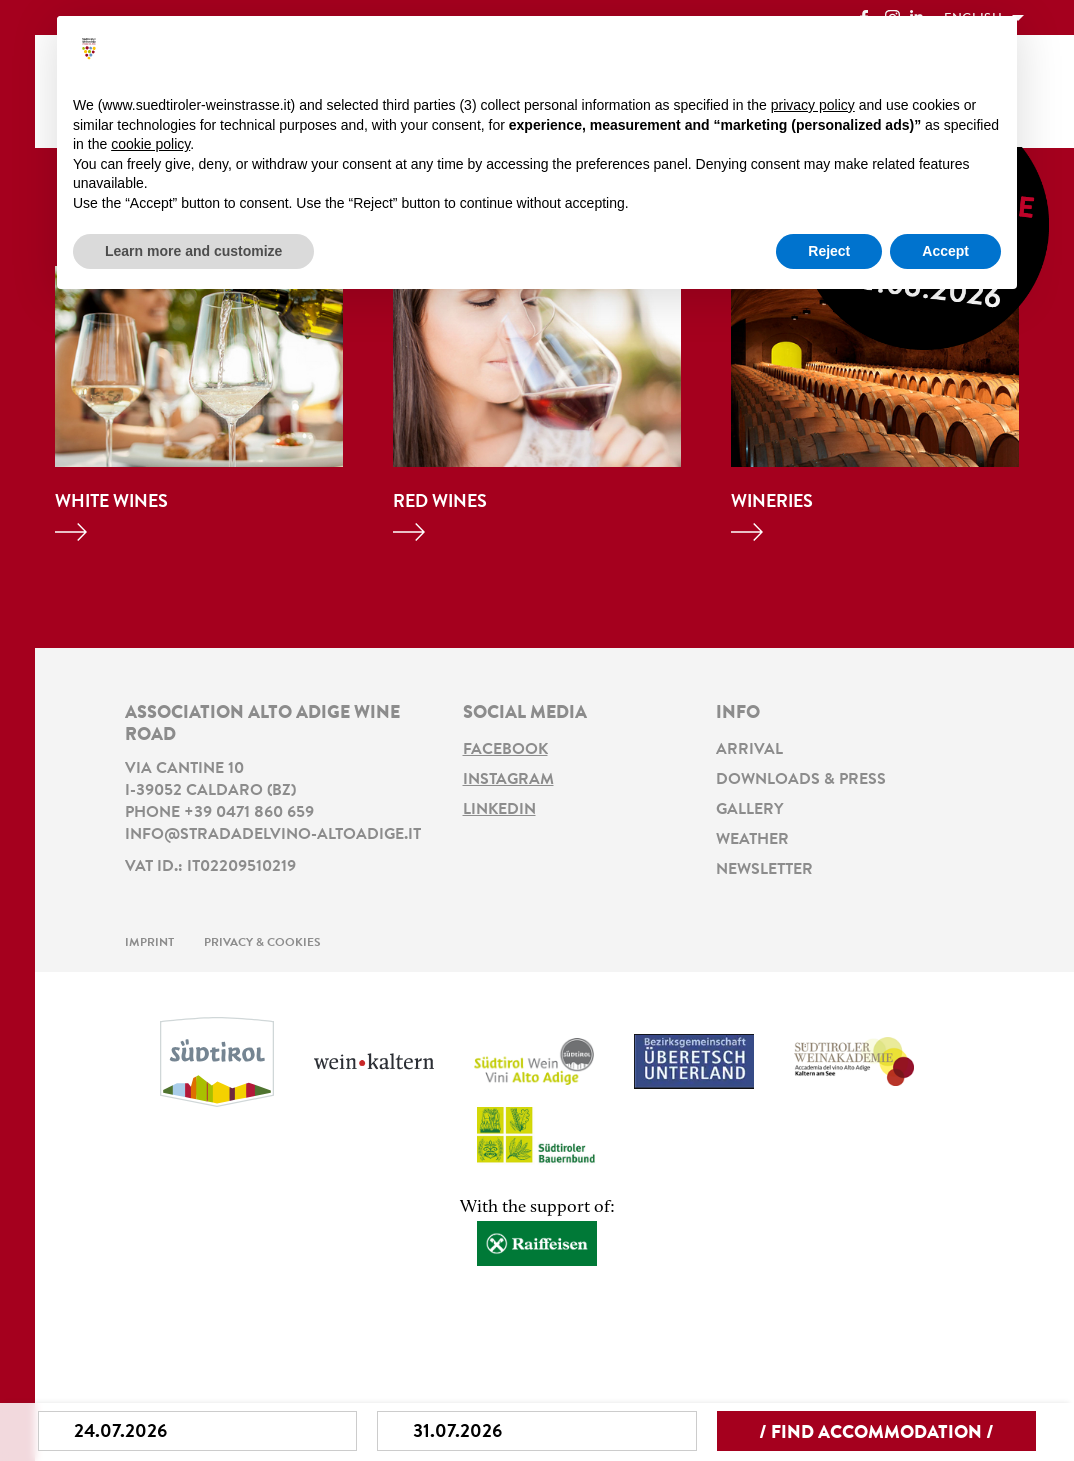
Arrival (749, 750)
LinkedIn (499, 810)
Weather (752, 840)
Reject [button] (829, 251)
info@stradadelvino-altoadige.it (273, 835)
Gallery (749, 810)
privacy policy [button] (813, 105)
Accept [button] (945, 251)
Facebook (505, 750)
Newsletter (764, 870)
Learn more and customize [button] (193, 251)
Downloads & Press (801, 780)
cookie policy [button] (150, 144)
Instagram (508, 780)
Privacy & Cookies (262, 943)
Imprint (149, 943)
